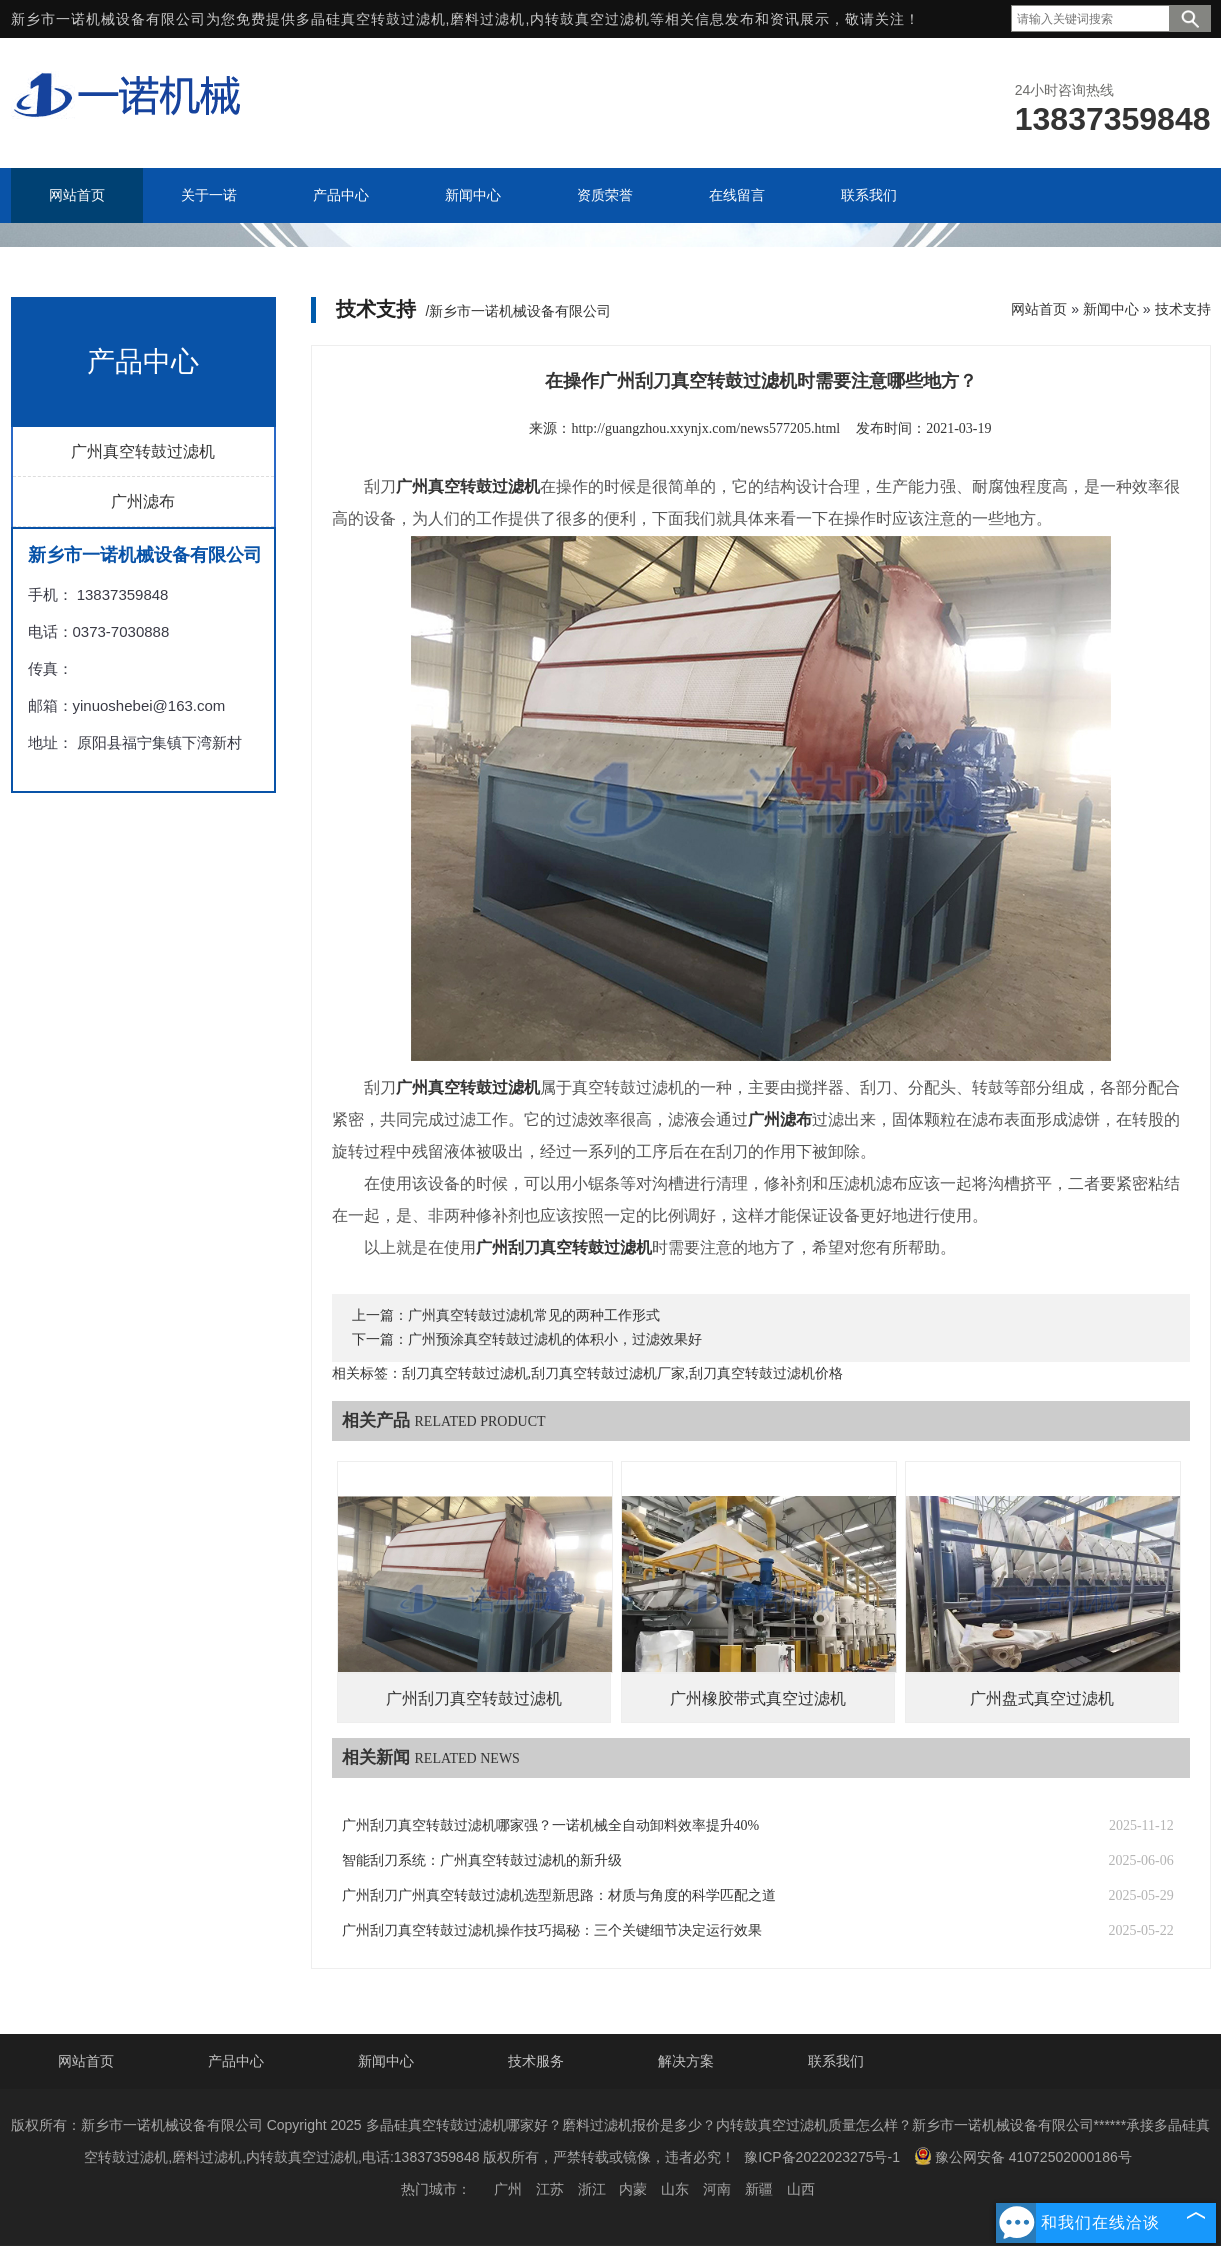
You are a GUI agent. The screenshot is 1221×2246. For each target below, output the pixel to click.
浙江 (592, 2189)
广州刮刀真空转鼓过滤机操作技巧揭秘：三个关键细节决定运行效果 (552, 1930)
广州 (508, 2189)
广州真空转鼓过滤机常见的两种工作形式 (534, 1315)
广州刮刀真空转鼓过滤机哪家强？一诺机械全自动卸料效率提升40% (551, 1825)
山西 (801, 2189)
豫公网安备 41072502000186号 (1023, 2156)
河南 (717, 2189)
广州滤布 (143, 501)
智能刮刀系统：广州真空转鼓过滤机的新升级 (482, 1860)
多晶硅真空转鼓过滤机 (371, 19)
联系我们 (836, 2061)
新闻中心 (1111, 309)
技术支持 (1183, 309)
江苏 (550, 2189)
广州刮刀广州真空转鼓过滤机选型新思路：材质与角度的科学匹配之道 (559, 1895)
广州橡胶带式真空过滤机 (758, 1698)
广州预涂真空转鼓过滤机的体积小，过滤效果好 (555, 1339)
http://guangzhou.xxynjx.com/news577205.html (705, 428)
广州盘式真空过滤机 (1042, 1698)
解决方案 (686, 2061)
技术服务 (536, 2061)
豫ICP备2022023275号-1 (822, 2157)
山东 (675, 2189)
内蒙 (633, 2189)
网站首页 (1039, 309)
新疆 (759, 2189)
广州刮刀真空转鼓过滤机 (474, 1698)
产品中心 (236, 2061)
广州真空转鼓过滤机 (143, 451)
